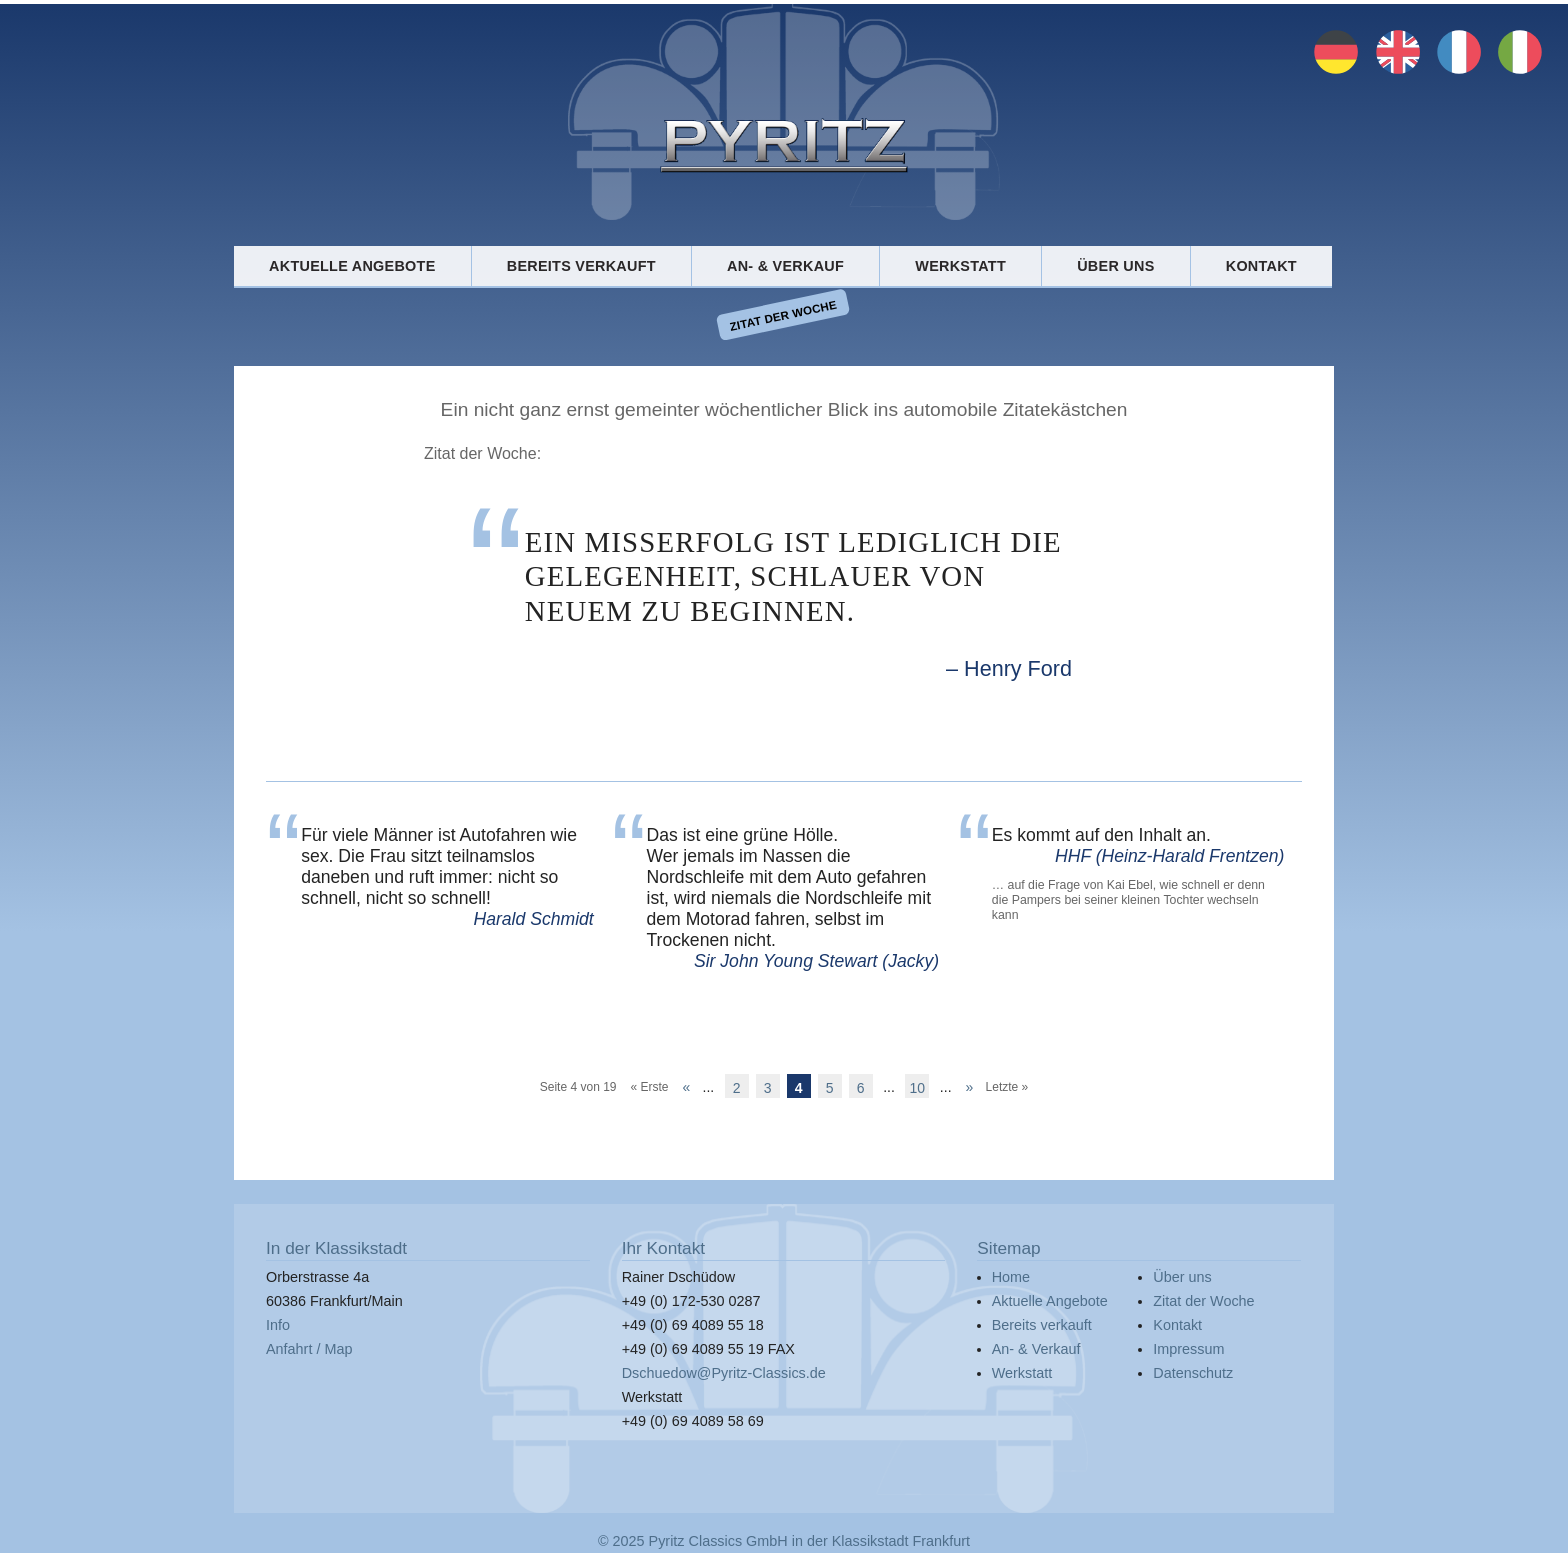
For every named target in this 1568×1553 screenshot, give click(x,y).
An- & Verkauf (785, 266)
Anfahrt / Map (309, 1349)
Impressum (1188, 1349)
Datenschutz (1193, 1373)
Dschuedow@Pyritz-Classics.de (724, 1373)
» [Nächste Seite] (970, 1085)
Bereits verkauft (581, 266)
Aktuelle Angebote (352, 266)
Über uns (1115, 266)
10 (918, 1088)
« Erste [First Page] (650, 1086)
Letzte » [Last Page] (1007, 1086)
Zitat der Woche (783, 315)
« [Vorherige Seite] (687, 1085)
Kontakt (1261, 266)
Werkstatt (960, 266)
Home (1011, 1277)
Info (278, 1325)
